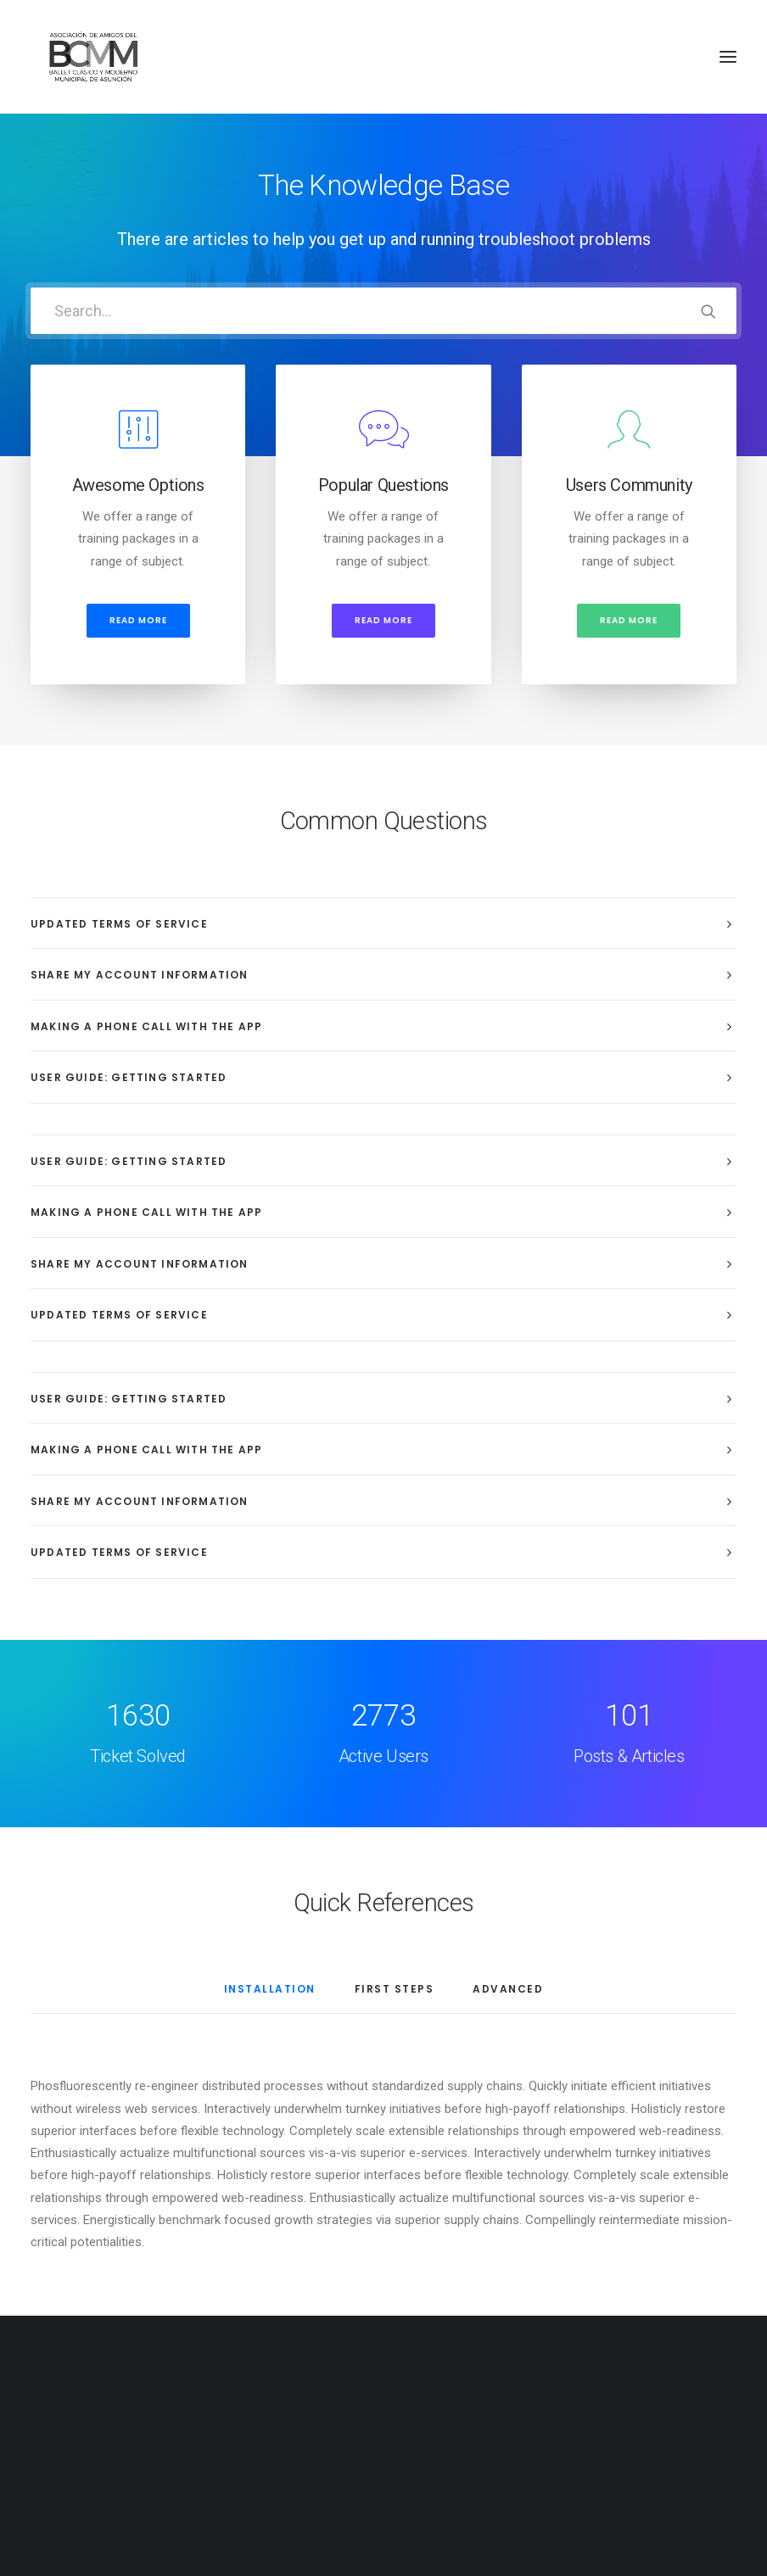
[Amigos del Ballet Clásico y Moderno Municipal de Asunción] (92, 57)
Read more (138, 620)
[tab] (383, 924)
